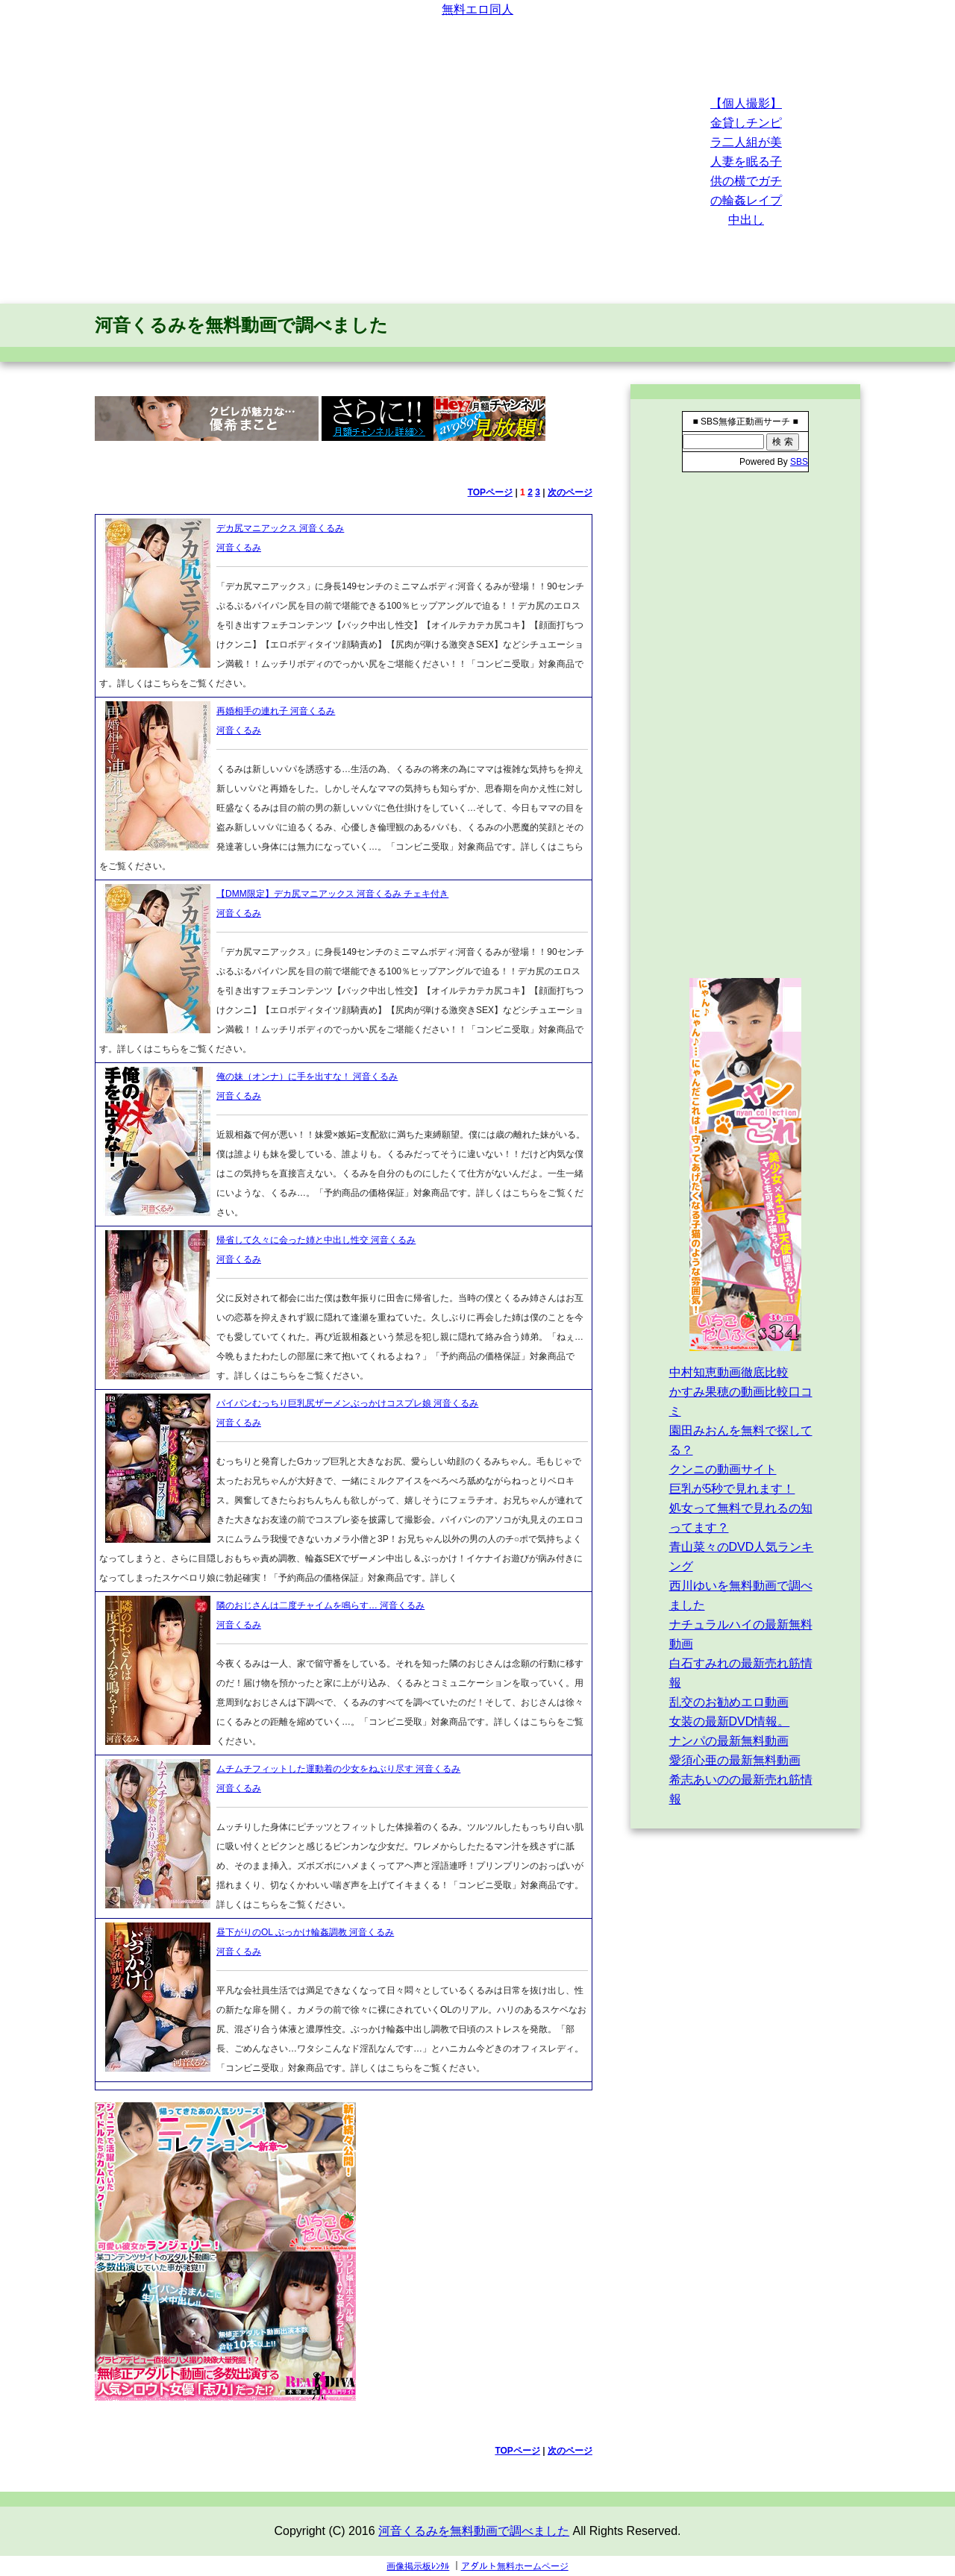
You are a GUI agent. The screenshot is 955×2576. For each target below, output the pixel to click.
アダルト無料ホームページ (515, 2566)
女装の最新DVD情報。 (729, 1721)
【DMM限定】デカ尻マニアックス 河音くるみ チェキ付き (332, 894)
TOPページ (490, 492)
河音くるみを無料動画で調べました (241, 325)
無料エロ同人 (477, 9)
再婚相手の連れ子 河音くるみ (275, 711)
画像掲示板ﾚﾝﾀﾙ (417, 2566)
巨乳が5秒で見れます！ (732, 1488)
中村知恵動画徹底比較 (729, 1372)
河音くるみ (238, 547)
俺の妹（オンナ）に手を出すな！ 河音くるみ (307, 1076)
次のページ (570, 492)
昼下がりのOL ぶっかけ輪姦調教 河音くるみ (305, 1932)
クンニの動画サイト (723, 1469)
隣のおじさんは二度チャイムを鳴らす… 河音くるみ (320, 1605)
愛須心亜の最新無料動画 (735, 1760)
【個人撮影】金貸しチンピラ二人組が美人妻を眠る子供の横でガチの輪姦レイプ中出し (746, 161)
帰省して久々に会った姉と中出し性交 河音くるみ (316, 1240)
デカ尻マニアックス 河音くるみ (280, 528)
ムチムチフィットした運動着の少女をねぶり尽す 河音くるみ (338, 1769)
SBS (799, 462)
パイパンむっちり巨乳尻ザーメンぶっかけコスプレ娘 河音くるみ (347, 1403)
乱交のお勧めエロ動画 (729, 1702)
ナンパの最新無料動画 (729, 1740)
